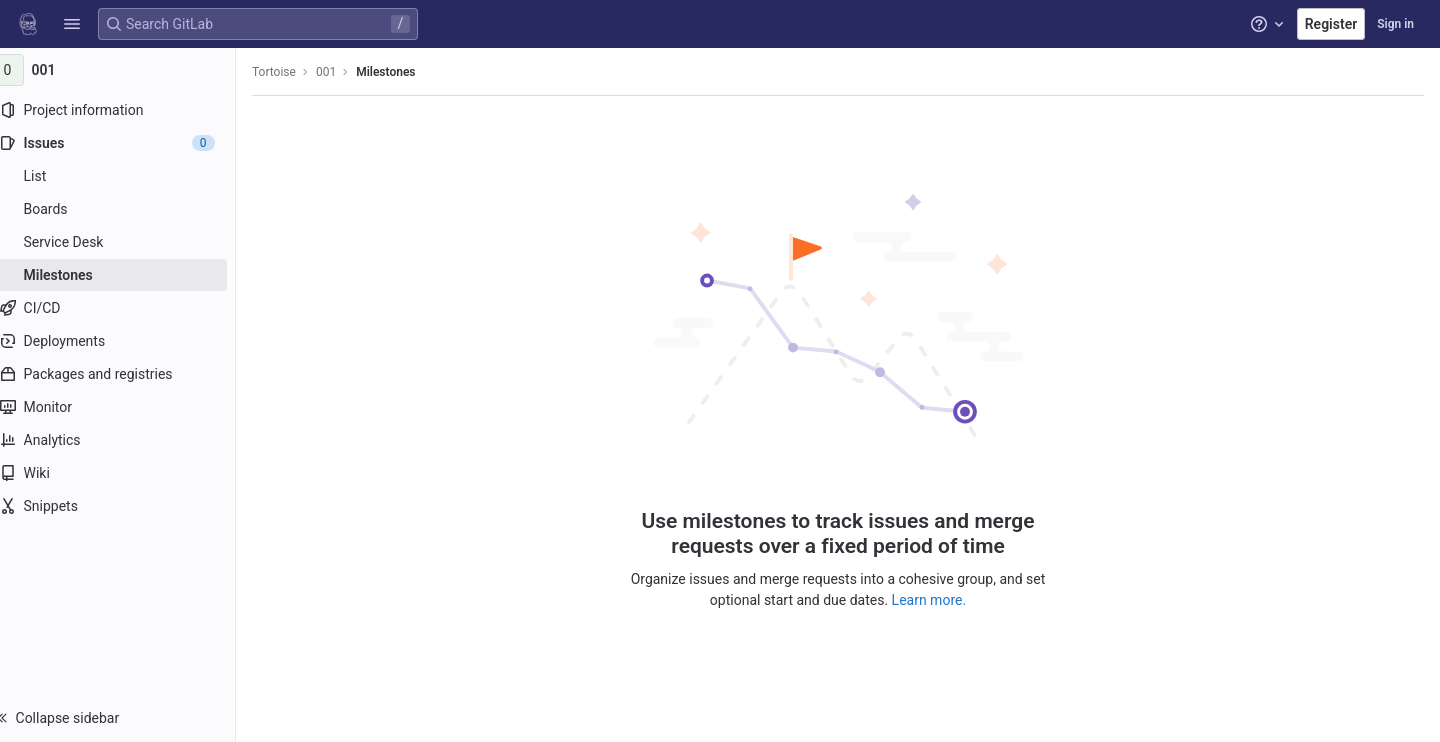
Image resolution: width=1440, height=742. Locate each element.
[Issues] (127, 143)
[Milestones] (127, 275)
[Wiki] (127, 473)
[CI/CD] (127, 308)
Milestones (405, 72)
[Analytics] (127, 440)
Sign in (1395, 24)
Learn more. (939, 599)
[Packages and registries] (127, 374)
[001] (128, 70)
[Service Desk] (127, 242)
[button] (72, 24)
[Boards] (127, 209)
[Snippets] (127, 506)
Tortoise (294, 72)
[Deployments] (127, 341)
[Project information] (127, 110)
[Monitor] (127, 407)
